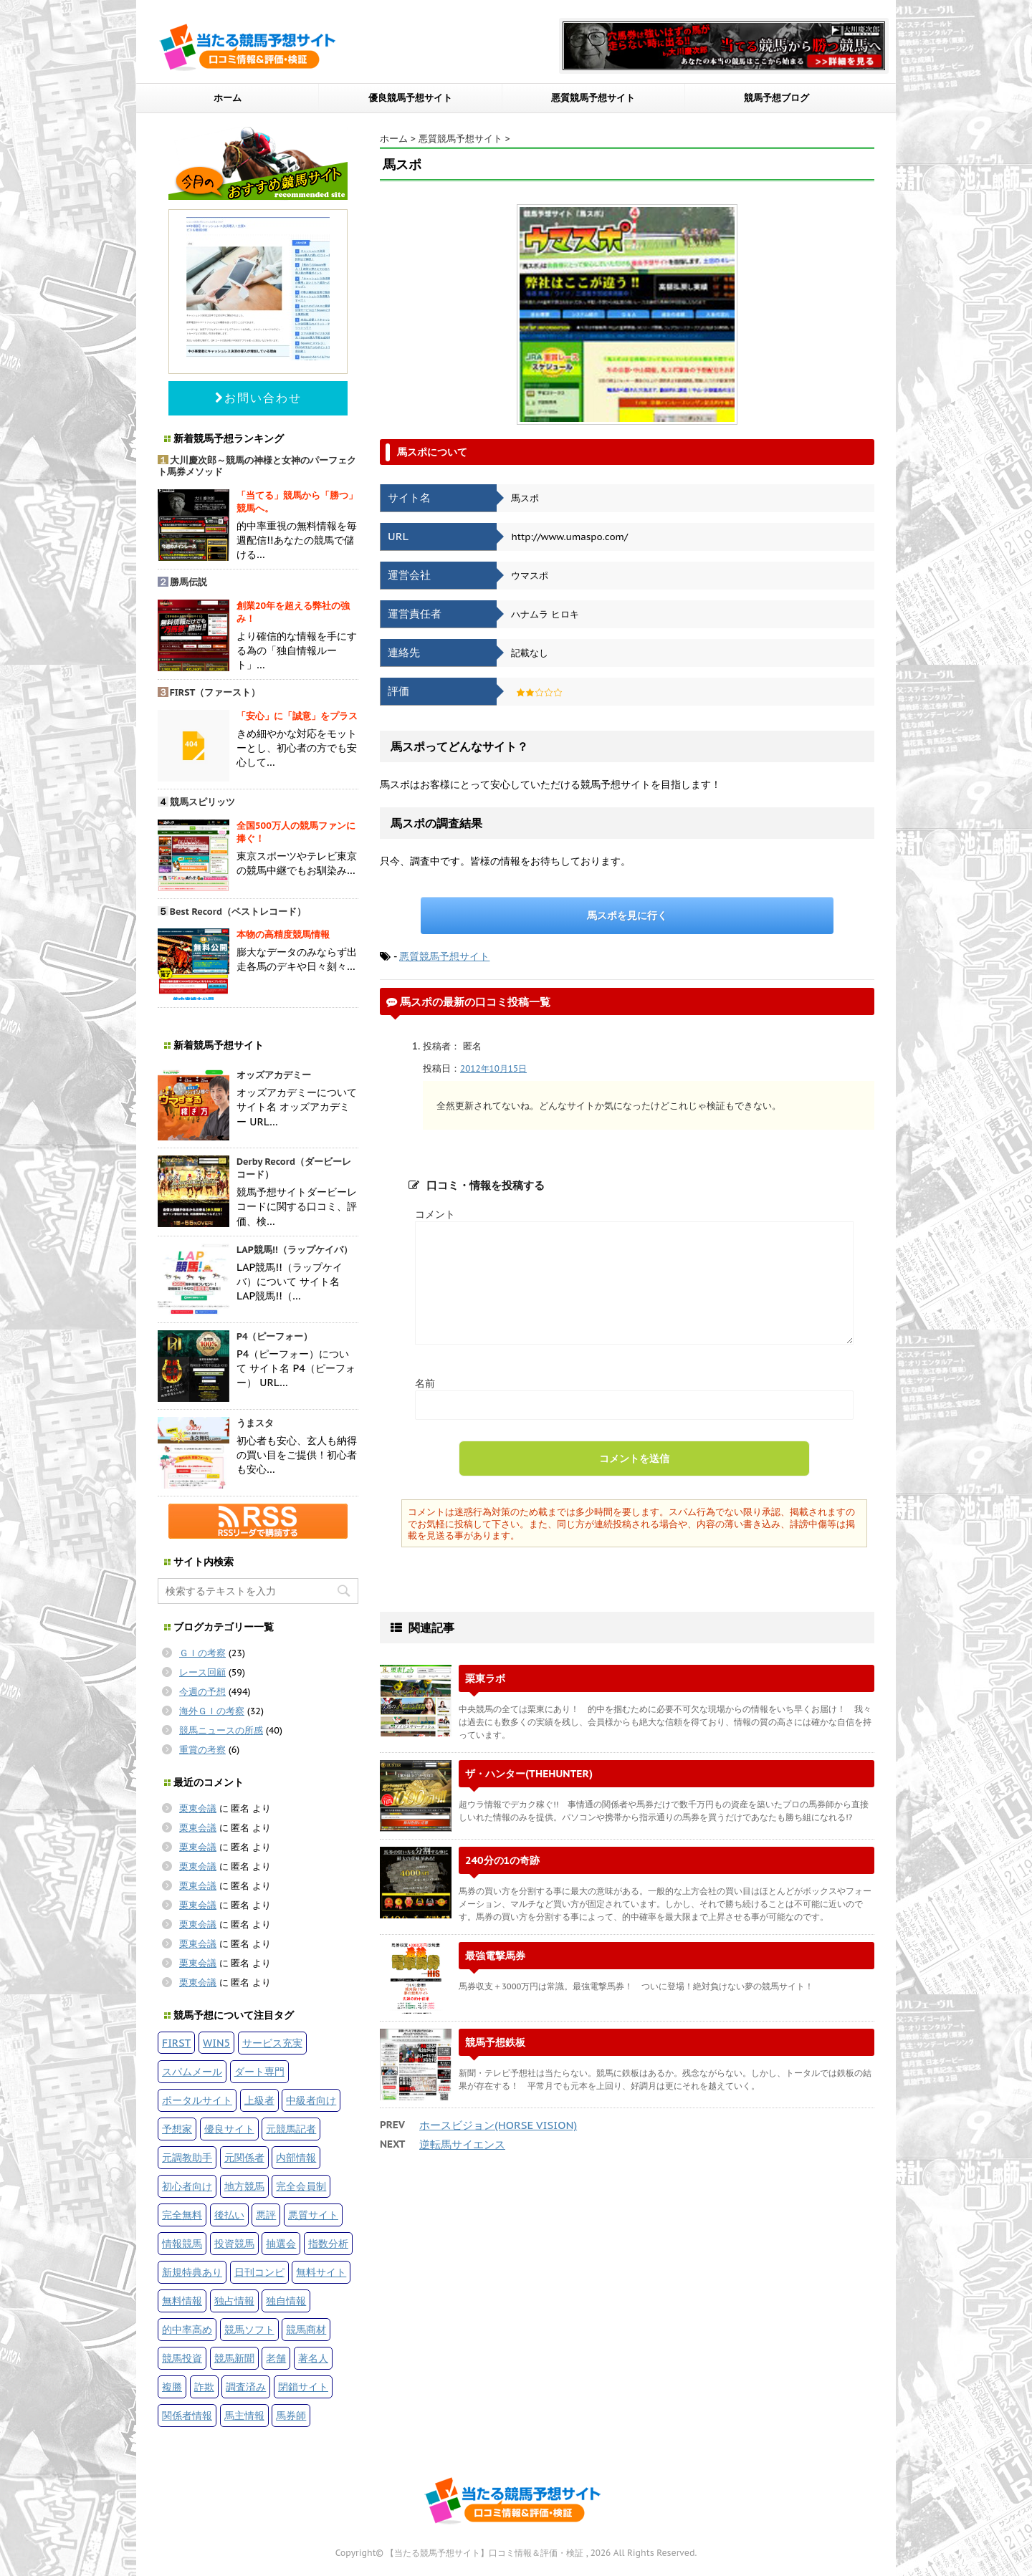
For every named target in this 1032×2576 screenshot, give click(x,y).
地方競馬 (244, 2186)
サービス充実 (272, 2042)
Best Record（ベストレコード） (238, 911)
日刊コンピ (259, 2272)
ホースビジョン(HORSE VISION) (498, 2125)
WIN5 (216, 2042)
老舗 (276, 2358)
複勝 (172, 2386)
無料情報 (182, 2300)
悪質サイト (313, 2214)
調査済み (246, 2386)
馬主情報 (244, 2415)
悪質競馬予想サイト (593, 97)
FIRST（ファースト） (215, 692)
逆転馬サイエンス (462, 2144)
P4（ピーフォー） (274, 1336)
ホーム (228, 97)
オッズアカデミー (273, 1075)
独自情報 (286, 2300)
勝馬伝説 (188, 582)
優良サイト (229, 2128)
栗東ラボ (485, 1678)
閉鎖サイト (303, 2386)
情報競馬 (182, 2243)
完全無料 (182, 2214)
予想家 (177, 2128)
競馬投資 (182, 2358)
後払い (229, 2214)
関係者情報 (187, 2415)
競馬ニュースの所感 (221, 1730)
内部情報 (296, 2157)
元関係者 (244, 2157)
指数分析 (328, 2243)
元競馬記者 (291, 2128)
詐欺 (204, 2386)
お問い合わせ (258, 397)
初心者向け (187, 2186)
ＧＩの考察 (202, 1653)
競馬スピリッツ (202, 802)
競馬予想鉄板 (495, 2042)
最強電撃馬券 (495, 1955)
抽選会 (281, 2243)
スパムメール (192, 2071)
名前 (425, 1383)
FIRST (176, 2042)
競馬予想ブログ (776, 97)
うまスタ (255, 1423)
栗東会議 (197, 1808)
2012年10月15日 (493, 1068)
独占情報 (234, 2300)
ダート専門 (259, 2071)
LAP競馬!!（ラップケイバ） (294, 1250)
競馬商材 (306, 2329)
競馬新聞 (234, 2358)
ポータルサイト (197, 2100)
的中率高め (187, 2329)
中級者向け (311, 2100)
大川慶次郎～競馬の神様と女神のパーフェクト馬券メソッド (257, 466)
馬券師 (291, 2415)
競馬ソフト (249, 2329)
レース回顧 (202, 1672)
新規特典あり (192, 2272)
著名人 (313, 2358)
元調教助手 (187, 2157)
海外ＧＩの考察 (211, 1711)
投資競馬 (234, 2243)
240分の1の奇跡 (502, 1860)
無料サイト (321, 2272)
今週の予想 (202, 1692)
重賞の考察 (202, 1750)
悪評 (266, 2214)
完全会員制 (301, 2186)
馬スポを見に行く (627, 915)
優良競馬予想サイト (410, 97)
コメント (435, 1214)
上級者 (259, 2100)
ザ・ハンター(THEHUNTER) (529, 1773)
